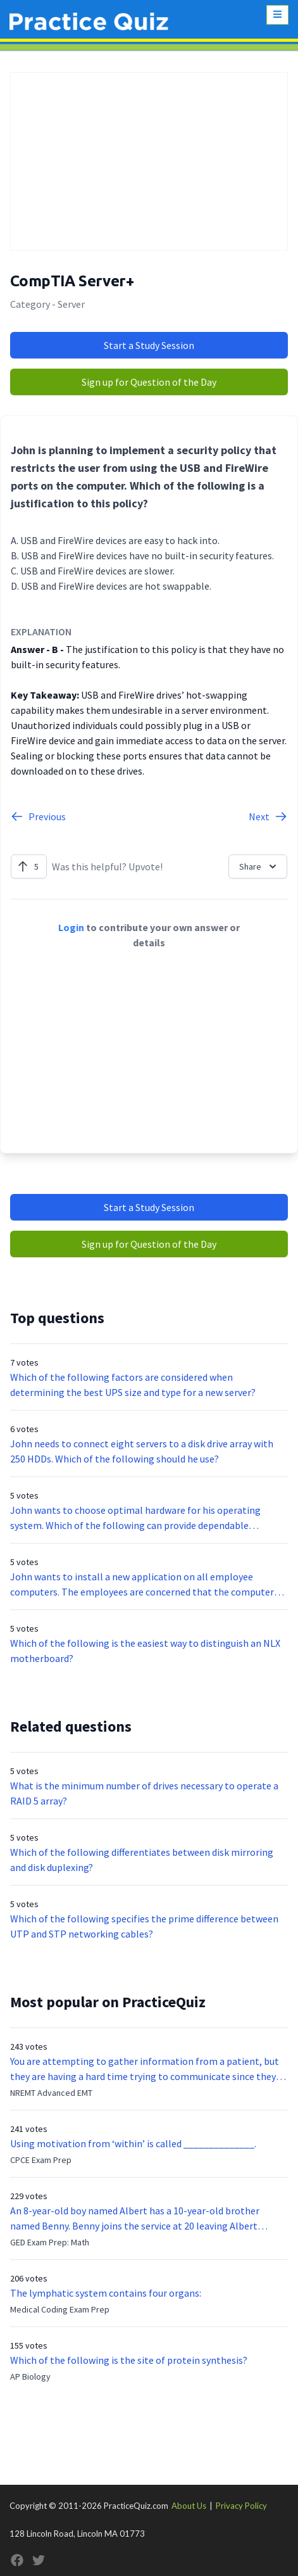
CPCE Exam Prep (40, 2160)
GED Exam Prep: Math (49, 2242)
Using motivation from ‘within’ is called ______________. (133, 2143)
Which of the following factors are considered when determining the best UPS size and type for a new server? (133, 1385)
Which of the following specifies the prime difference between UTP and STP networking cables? (144, 1926)
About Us (188, 2506)
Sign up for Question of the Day (149, 382)
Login (71, 927)
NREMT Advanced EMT (51, 2092)
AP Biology (30, 2376)
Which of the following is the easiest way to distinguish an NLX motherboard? (145, 1651)
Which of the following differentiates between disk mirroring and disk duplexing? (141, 1860)
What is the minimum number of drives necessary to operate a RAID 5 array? (144, 1793)
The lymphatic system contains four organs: (105, 2293)
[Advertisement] (149, 161)
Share (259, 866)
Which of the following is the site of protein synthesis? (128, 2360)
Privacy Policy (241, 2506)
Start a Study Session (149, 345)
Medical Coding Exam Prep (59, 2309)
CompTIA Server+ (71, 280)
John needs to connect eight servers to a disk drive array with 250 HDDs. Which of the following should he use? (141, 1451)
